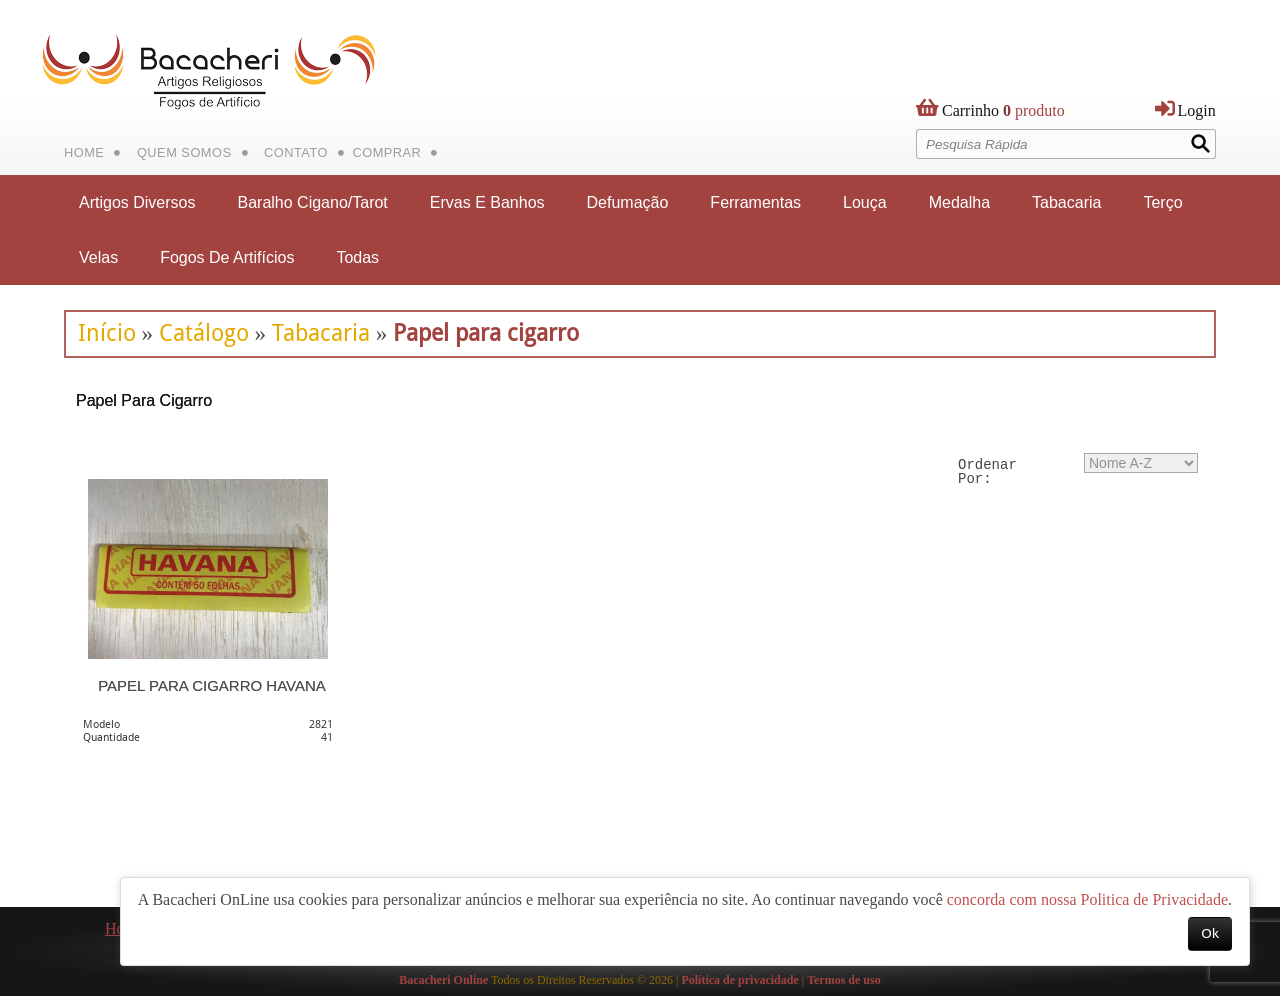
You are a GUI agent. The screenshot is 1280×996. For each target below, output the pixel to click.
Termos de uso (844, 980)
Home (84, 152)
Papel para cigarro (486, 333)
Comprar (386, 152)
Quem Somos (184, 152)
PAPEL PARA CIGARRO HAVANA (212, 685)
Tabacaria (321, 333)
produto (1003, 115)
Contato (296, 152)
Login (1197, 110)
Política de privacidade (739, 980)
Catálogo (204, 333)
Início (107, 333)
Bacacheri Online (443, 980)
